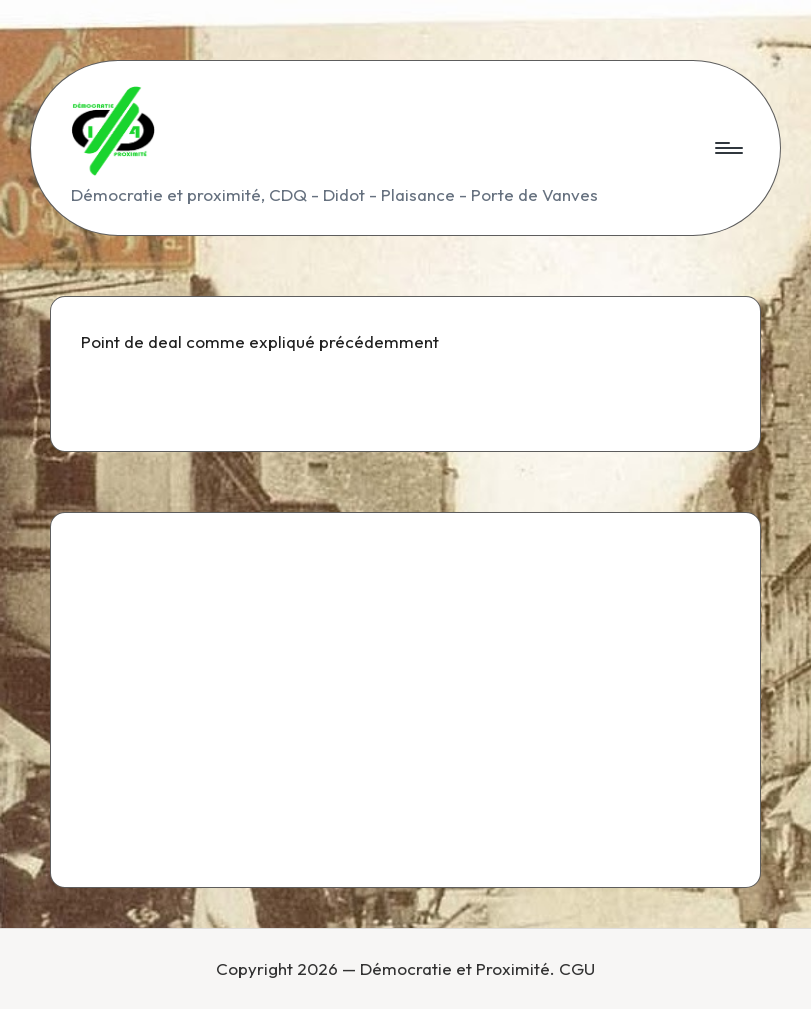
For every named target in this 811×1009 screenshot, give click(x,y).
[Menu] (727, 148)
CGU (577, 968)
